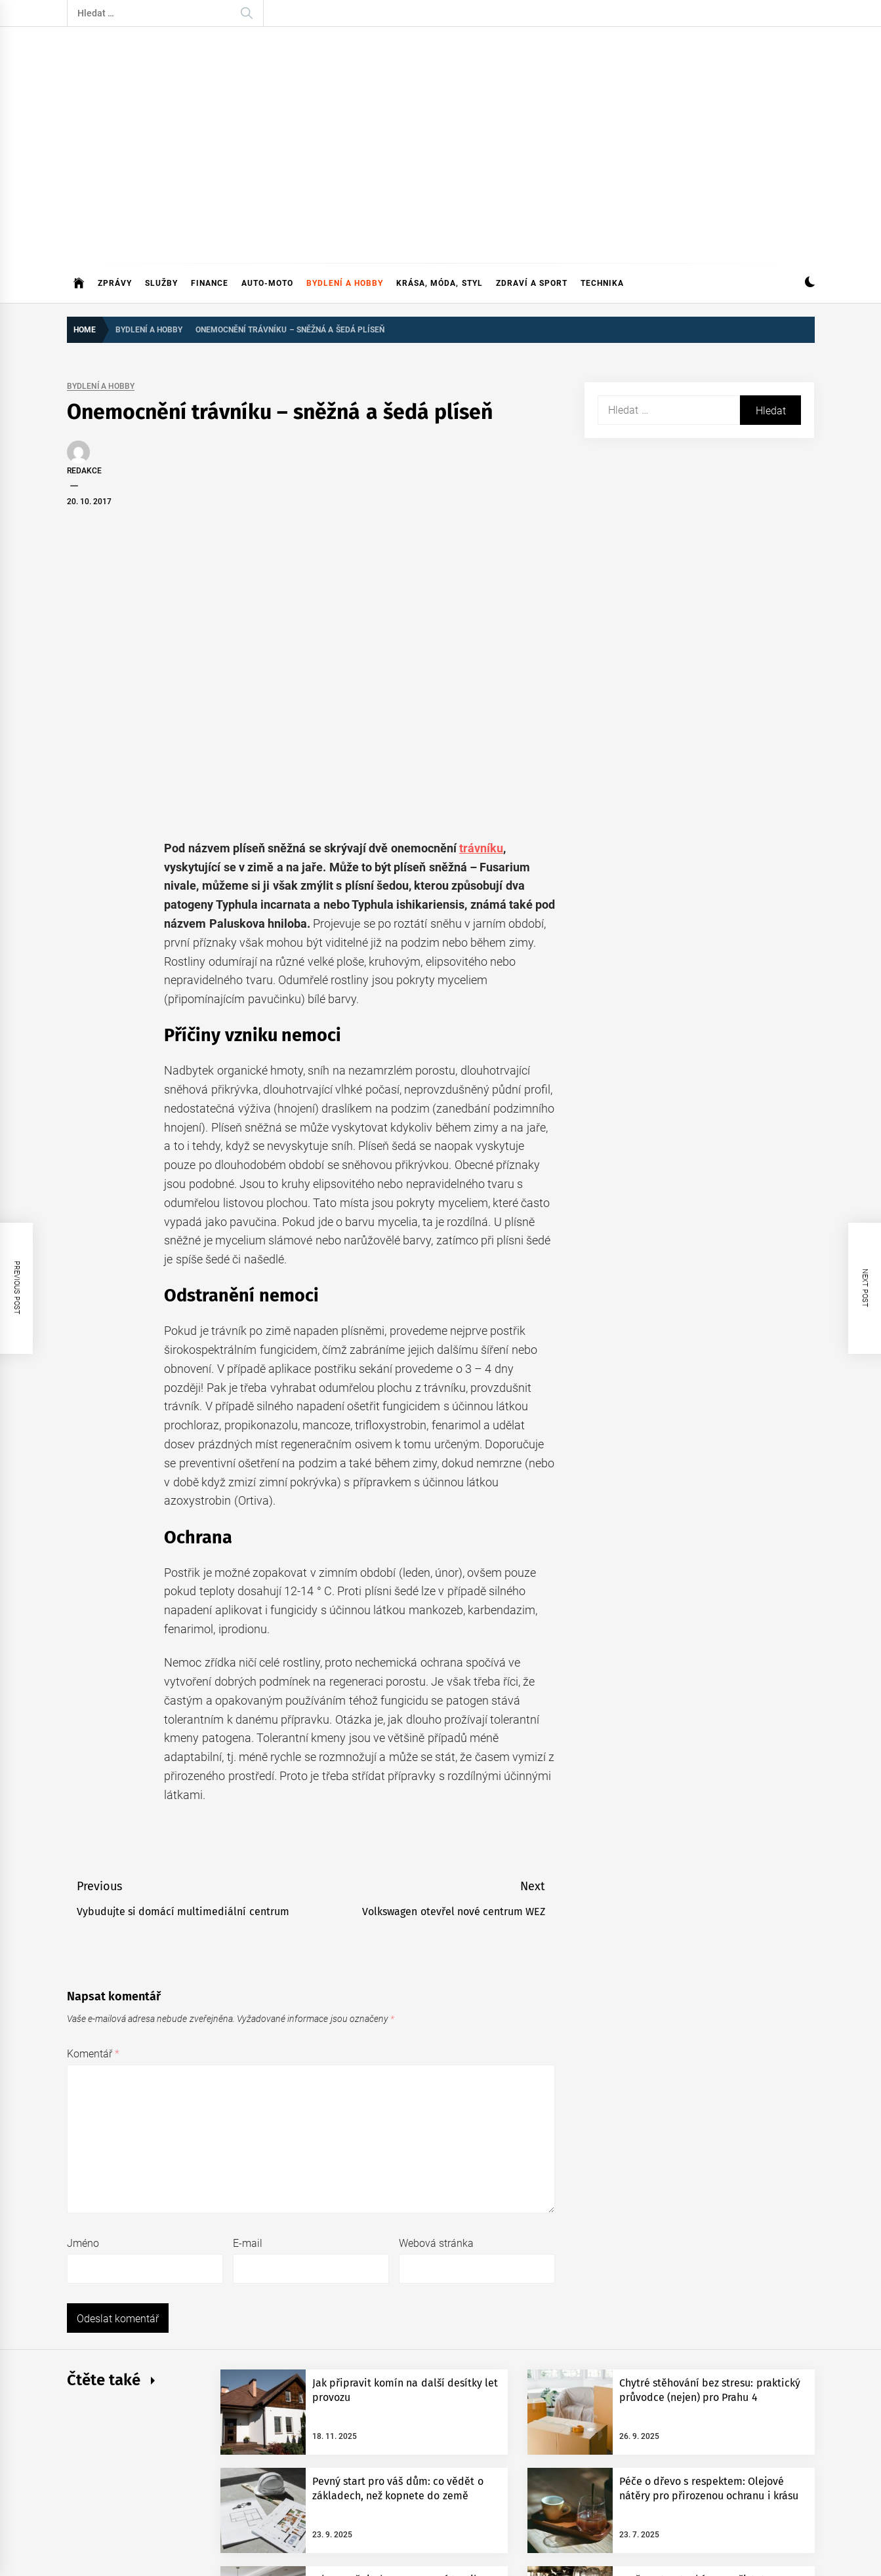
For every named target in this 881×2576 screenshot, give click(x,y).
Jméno (83, 1993)
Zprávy (115, 196)
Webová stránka (436, 1993)
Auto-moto (267, 196)
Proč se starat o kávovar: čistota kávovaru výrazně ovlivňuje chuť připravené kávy (695, 2343)
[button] (810, 196)
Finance (209, 196)
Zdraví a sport (532, 196)
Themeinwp (347, 2482)
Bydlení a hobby (345, 196)
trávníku (481, 597)
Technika (602, 196)
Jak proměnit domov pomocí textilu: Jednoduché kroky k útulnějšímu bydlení (398, 2343)
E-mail (247, 1993)
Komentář (93, 1803)
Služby (161, 196)
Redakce (84, 383)
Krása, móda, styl (439, 196)
